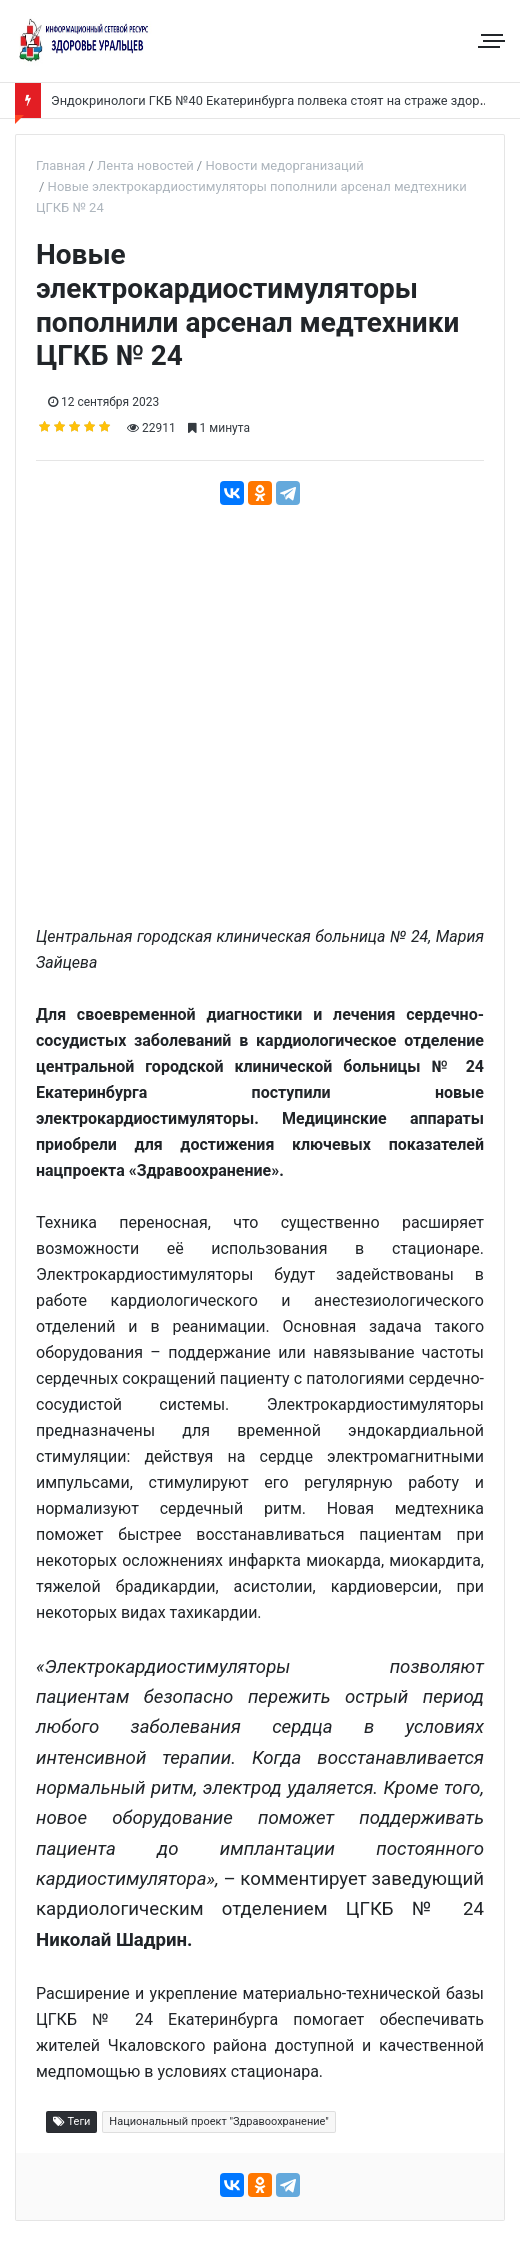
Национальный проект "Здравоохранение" (219, 2121)
